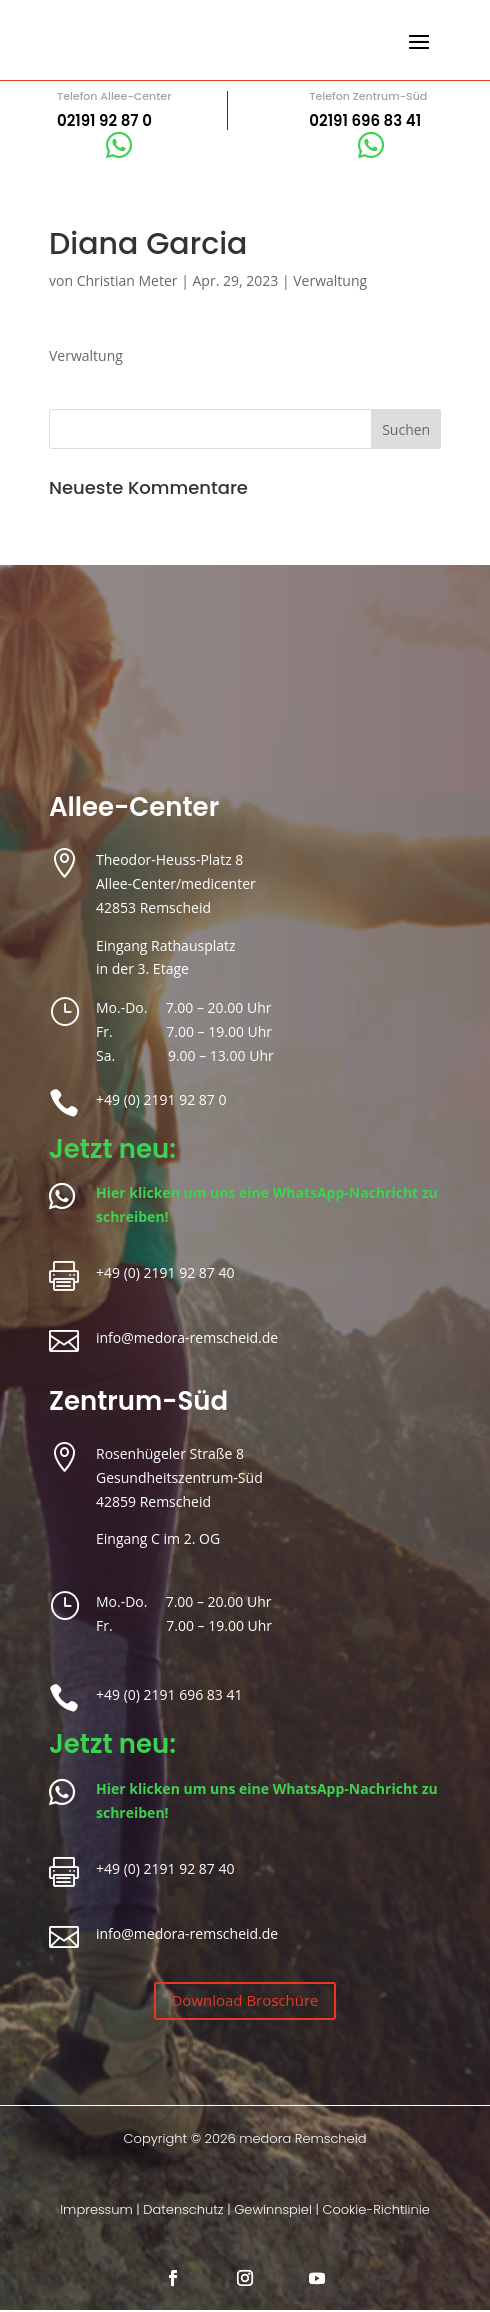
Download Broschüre (244, 2000)
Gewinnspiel (273, 2209)
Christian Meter (127, 280)
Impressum (96, 2209)
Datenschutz (183, 2209)
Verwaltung (330, 280)
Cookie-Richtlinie (375, 2209)
